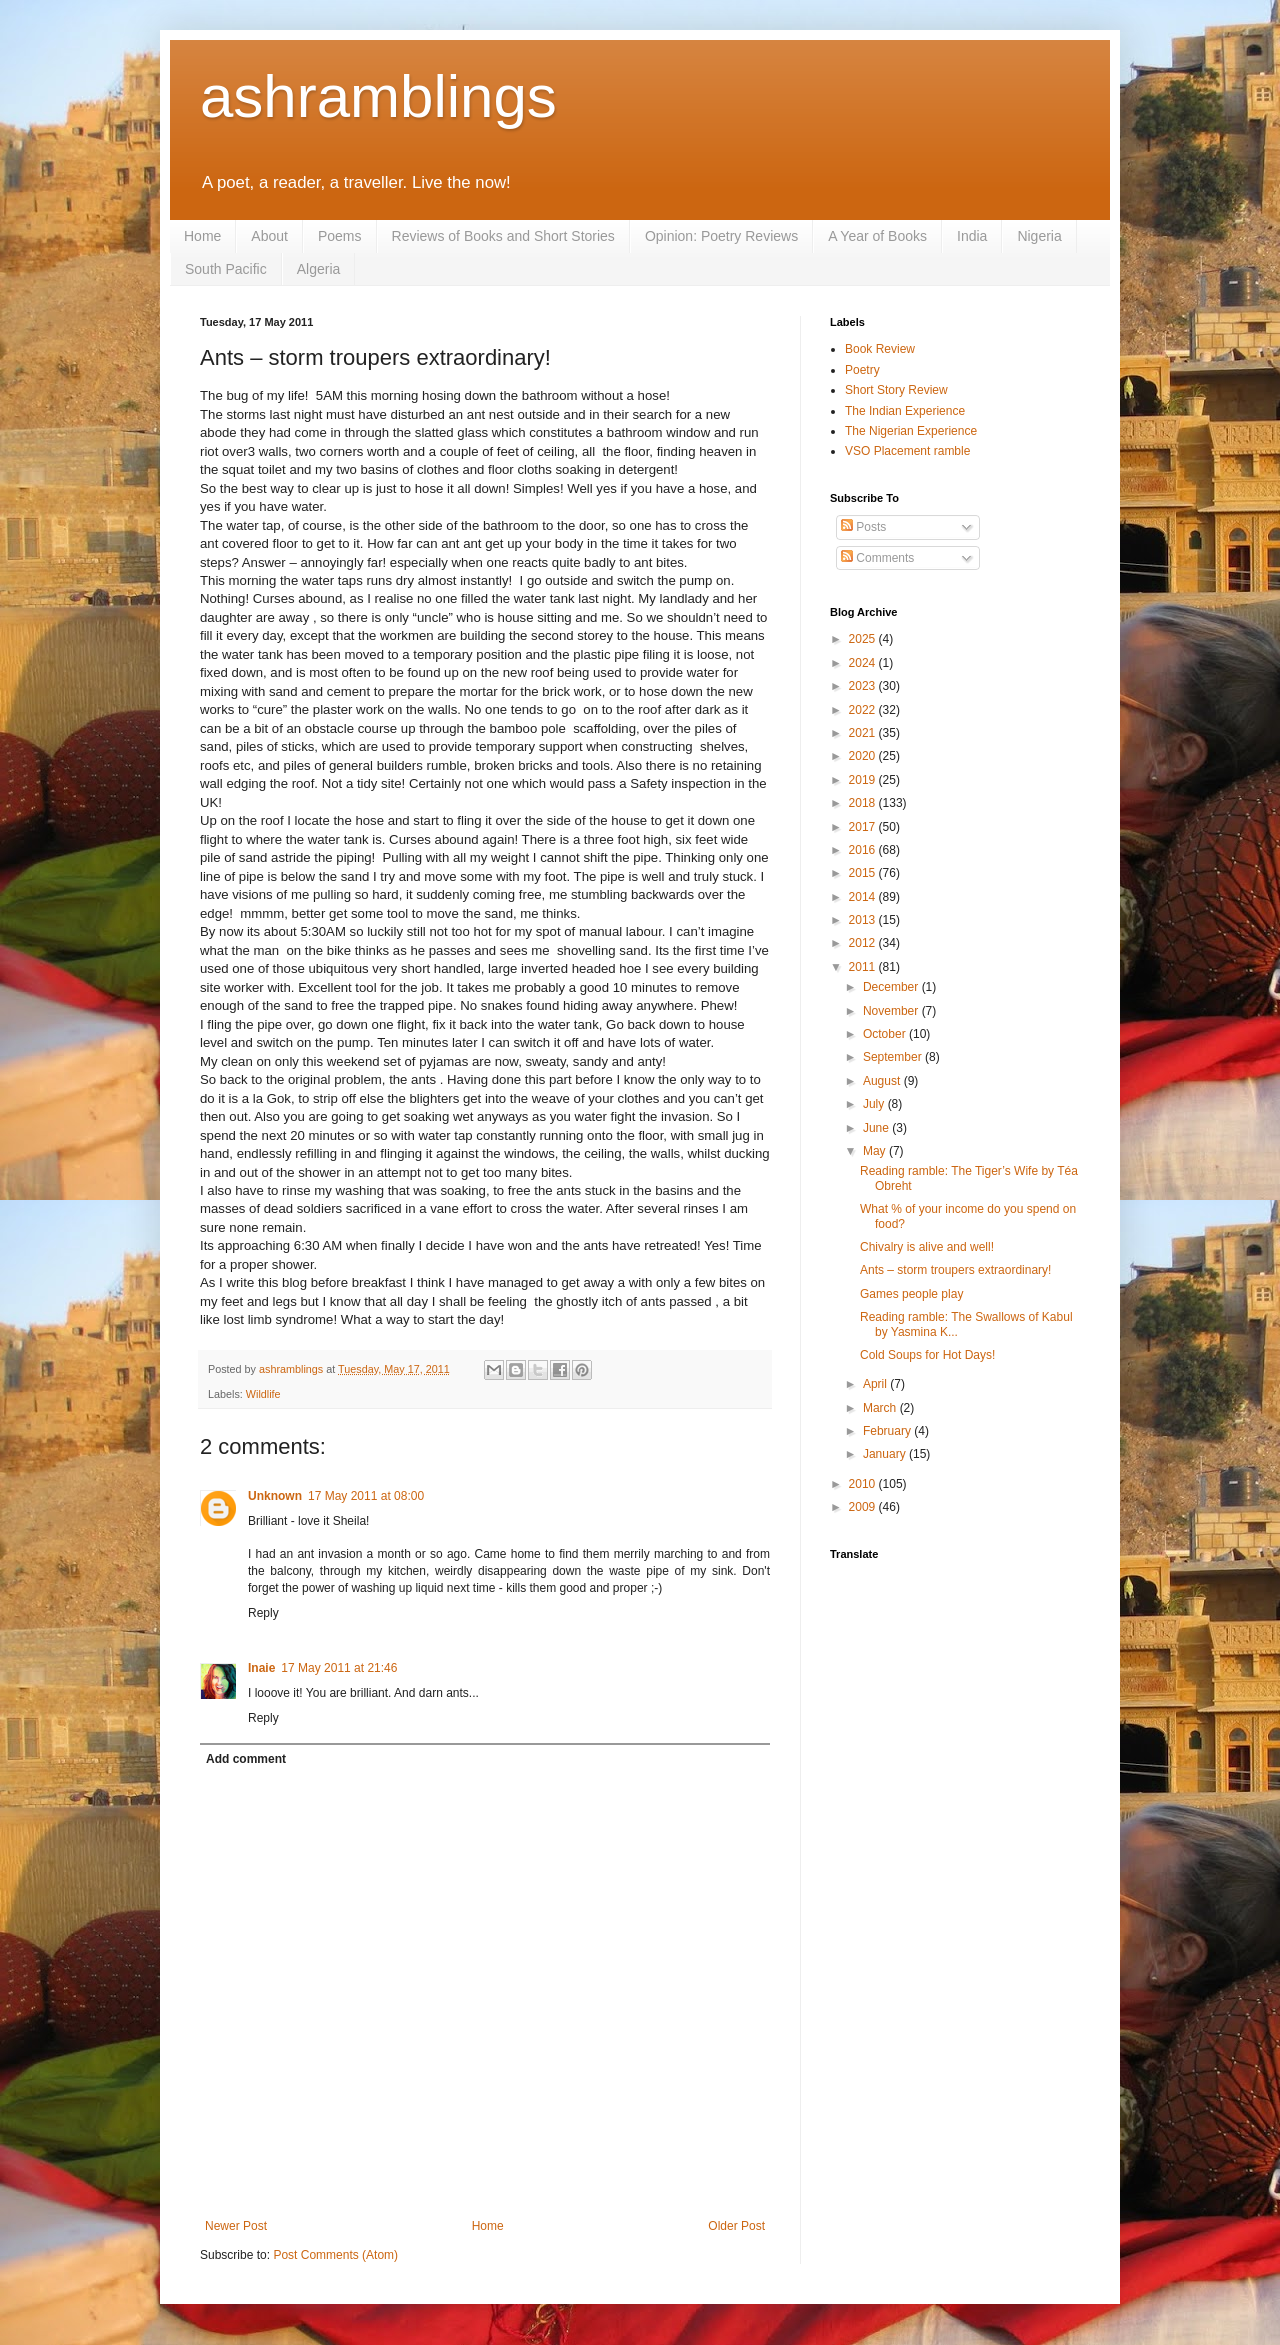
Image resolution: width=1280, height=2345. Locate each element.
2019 (864, 780)
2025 (864, 639)
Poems (340, 236)
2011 (864, 967)
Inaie (261, 1668)
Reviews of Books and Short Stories (503, 236)
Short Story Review (896, 390)
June (877, 1128)
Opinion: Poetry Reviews (721, 236)
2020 (864, 756)
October (886, 1034)
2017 (864, 827)
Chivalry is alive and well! (927, 1247)
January (886, 1454)
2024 (864, 663)
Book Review (880, 349)
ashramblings (378, 96)
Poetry (862, 370)
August (883, 1081)
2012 (864, 943)
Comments (877, 558)
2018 (864, 803)
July (875, 1104)
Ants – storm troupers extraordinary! (955, 1270)
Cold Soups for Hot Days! (927, 1355)
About (269, 236)
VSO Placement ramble (907, 451)
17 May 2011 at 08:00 (366, 1496)
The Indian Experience (905, 411)
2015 (864, 873)
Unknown (275, 1496)
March (881, 1408)
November (892, 1011)
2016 (864, 850)
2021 (864, 733)
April (876, 1384)
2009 (864, 1507)
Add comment (246, 1759)
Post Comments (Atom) (335, 2255)
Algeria (319, 269)
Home (202, 236)
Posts (863, 527)
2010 (864, 1484)
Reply (263, 1613)
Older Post (736, 2226)
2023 (864, 686)
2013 (864, 920)
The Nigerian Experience (911, 431)
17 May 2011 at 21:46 (339, 1668)
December (892, 987)
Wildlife (263, 1394)
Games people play (911, 1294)
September (894, 1057)
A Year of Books (877, 236)
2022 (864, 710)
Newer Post (236, 2226)
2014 (864, 897)
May (876, 1151)
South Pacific (226, 269)
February (888, 1431)
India (972, 236)
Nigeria (1039, 236)
